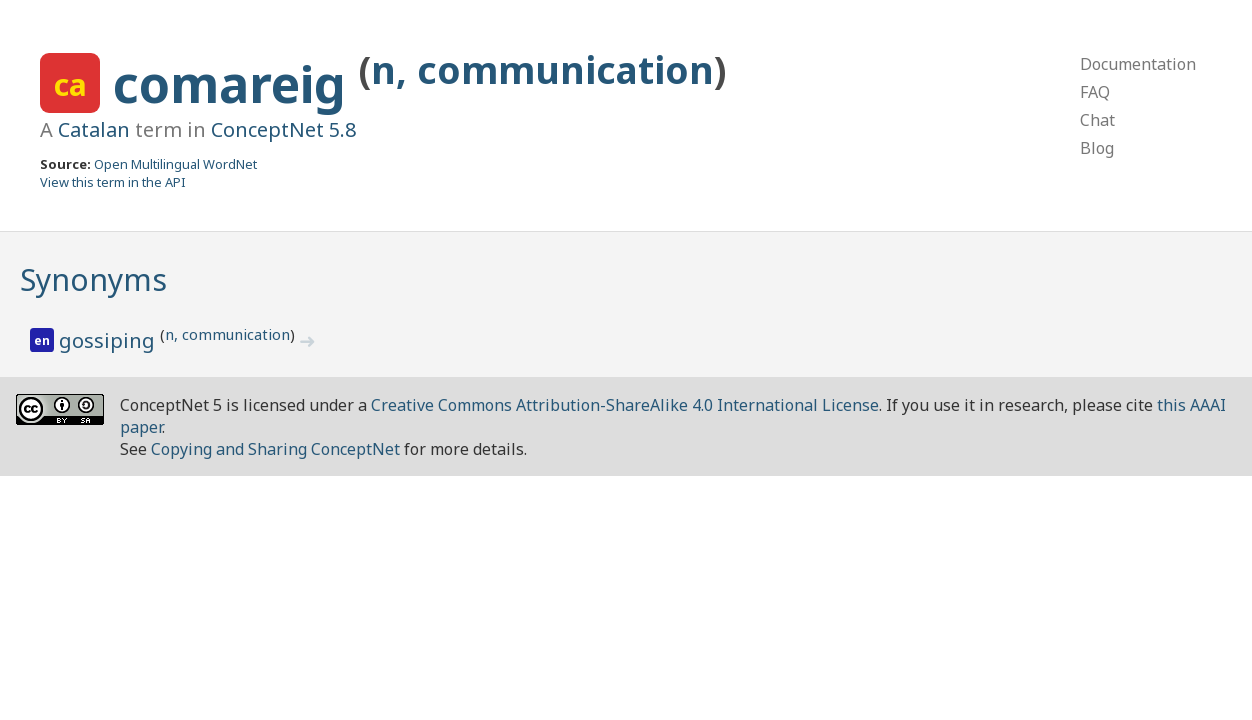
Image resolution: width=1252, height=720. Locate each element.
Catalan (94, 129)
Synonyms (93, 279)
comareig (236, 84)
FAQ (1095, 92)
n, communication (542, 69)
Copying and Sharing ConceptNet (275, 449)
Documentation (1138, 64)
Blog (1097, 148)
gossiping (109, 340)
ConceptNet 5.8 (283, 129)
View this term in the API (113, 182)
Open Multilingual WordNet (175, 164)
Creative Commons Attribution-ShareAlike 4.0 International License (625, 405)
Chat (1097, 120)
